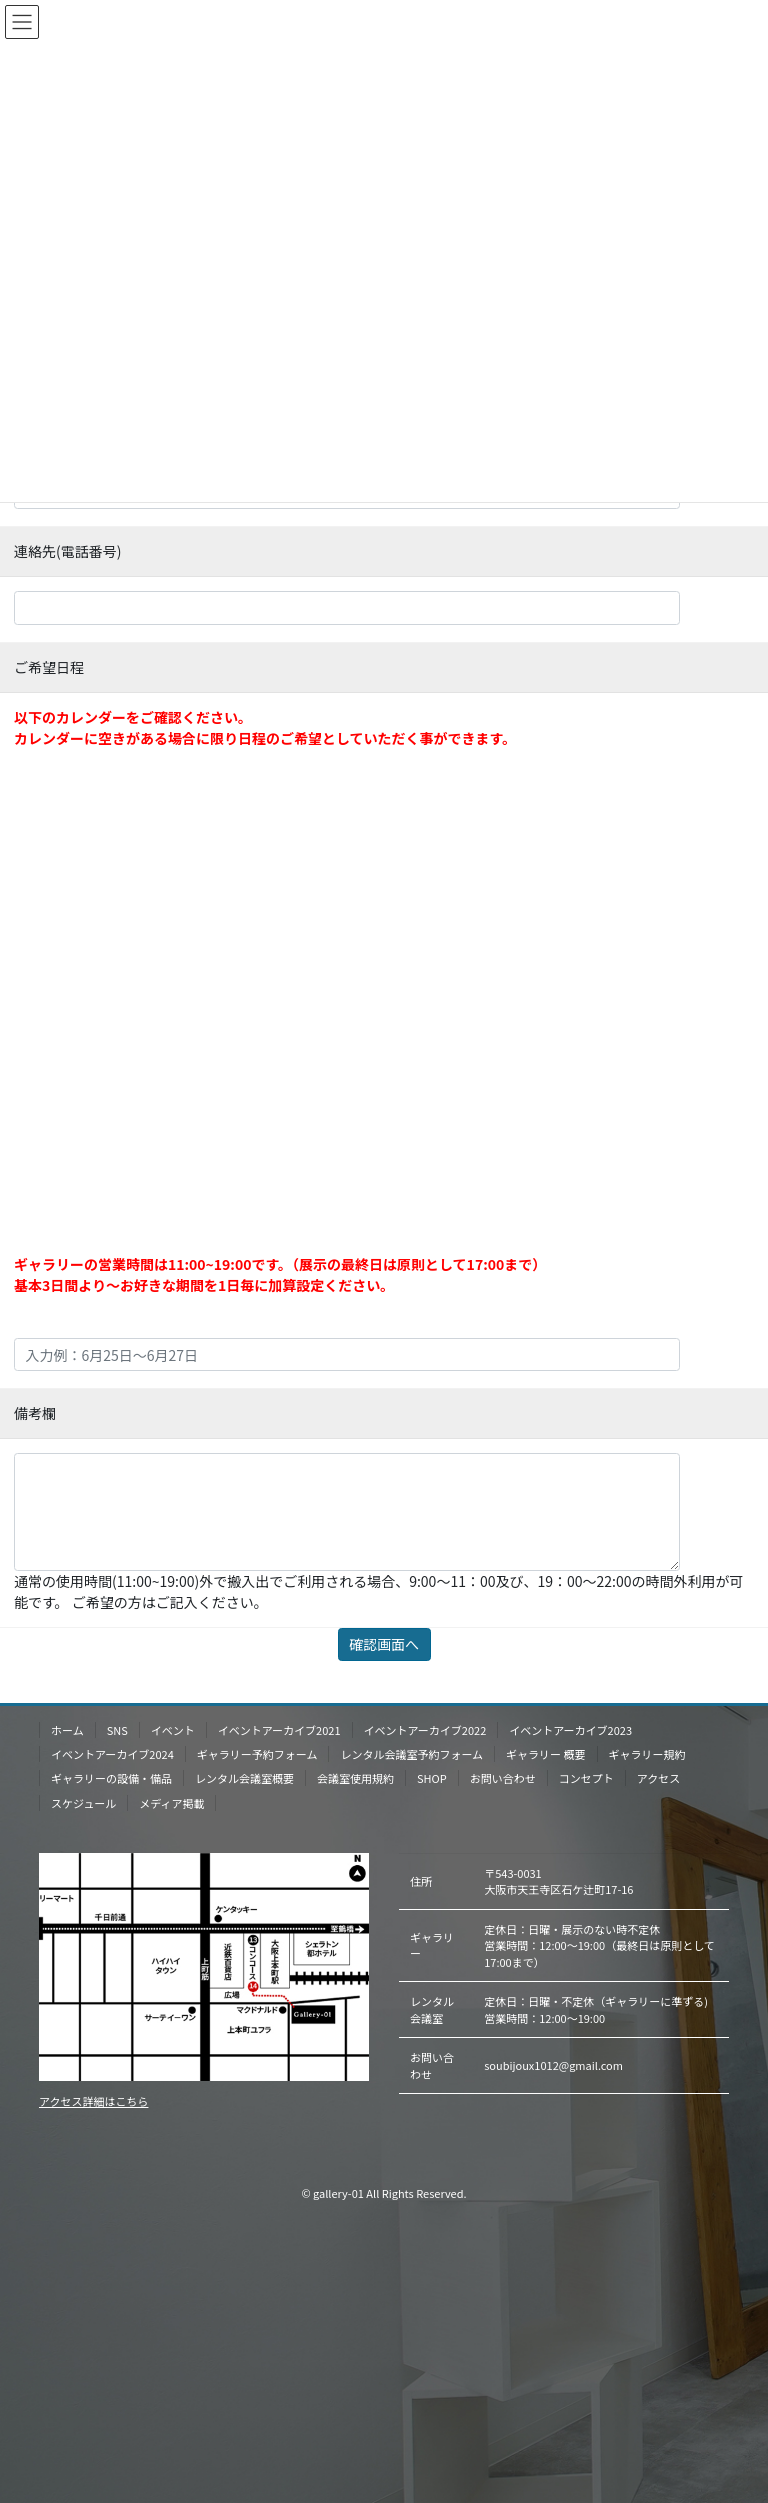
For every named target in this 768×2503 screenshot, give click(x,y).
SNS (117, 1730)
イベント (173, 1730)
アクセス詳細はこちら (93, 2101)
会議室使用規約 (355, 1778)
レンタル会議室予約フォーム (411, 1754)
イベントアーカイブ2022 (425, 1730)
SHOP (432, 1778)
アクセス (658, 1778)
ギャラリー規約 (647, 1754)
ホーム (67, 1730)
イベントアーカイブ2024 (112, 1754)
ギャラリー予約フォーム (257, 1754)
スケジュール (83, 1803)
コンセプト (586, 1778)
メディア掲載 (171, 1803)
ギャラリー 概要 (545, 1754)
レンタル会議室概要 (244, 1778)
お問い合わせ (503, 1778)
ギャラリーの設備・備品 (111, 1778)
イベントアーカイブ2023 (570, 1730)
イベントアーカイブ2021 (279, 1730)
